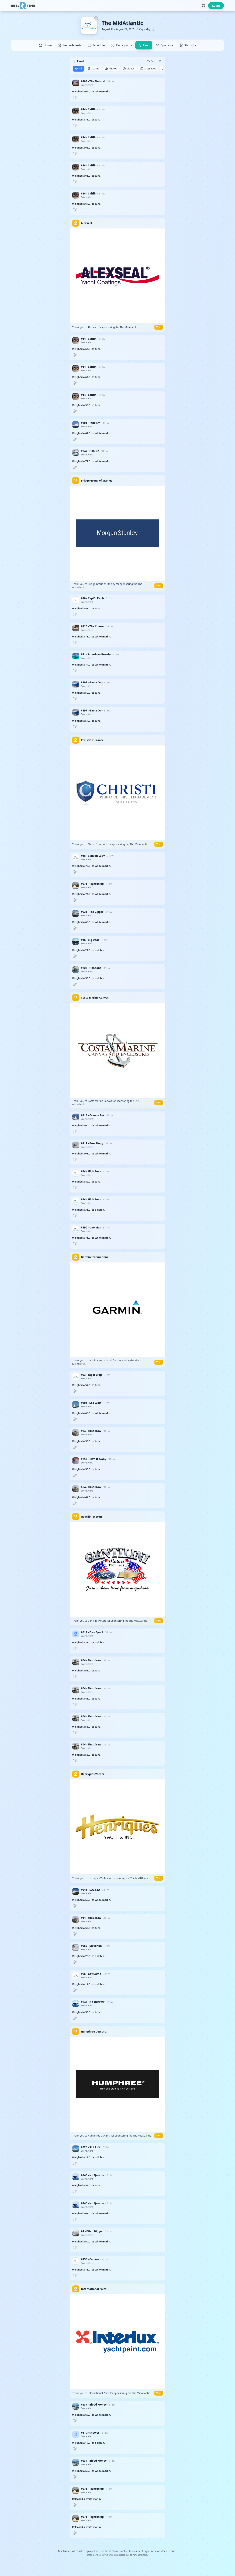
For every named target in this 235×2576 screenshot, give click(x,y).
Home (45, 45)
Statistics (187, 45)
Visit (158, 327)
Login (216, 6)
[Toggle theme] (203, 5)
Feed (144, 45)
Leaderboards (69, 45)
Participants (121, 45)
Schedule (96, 45)
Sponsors (164, 45)
